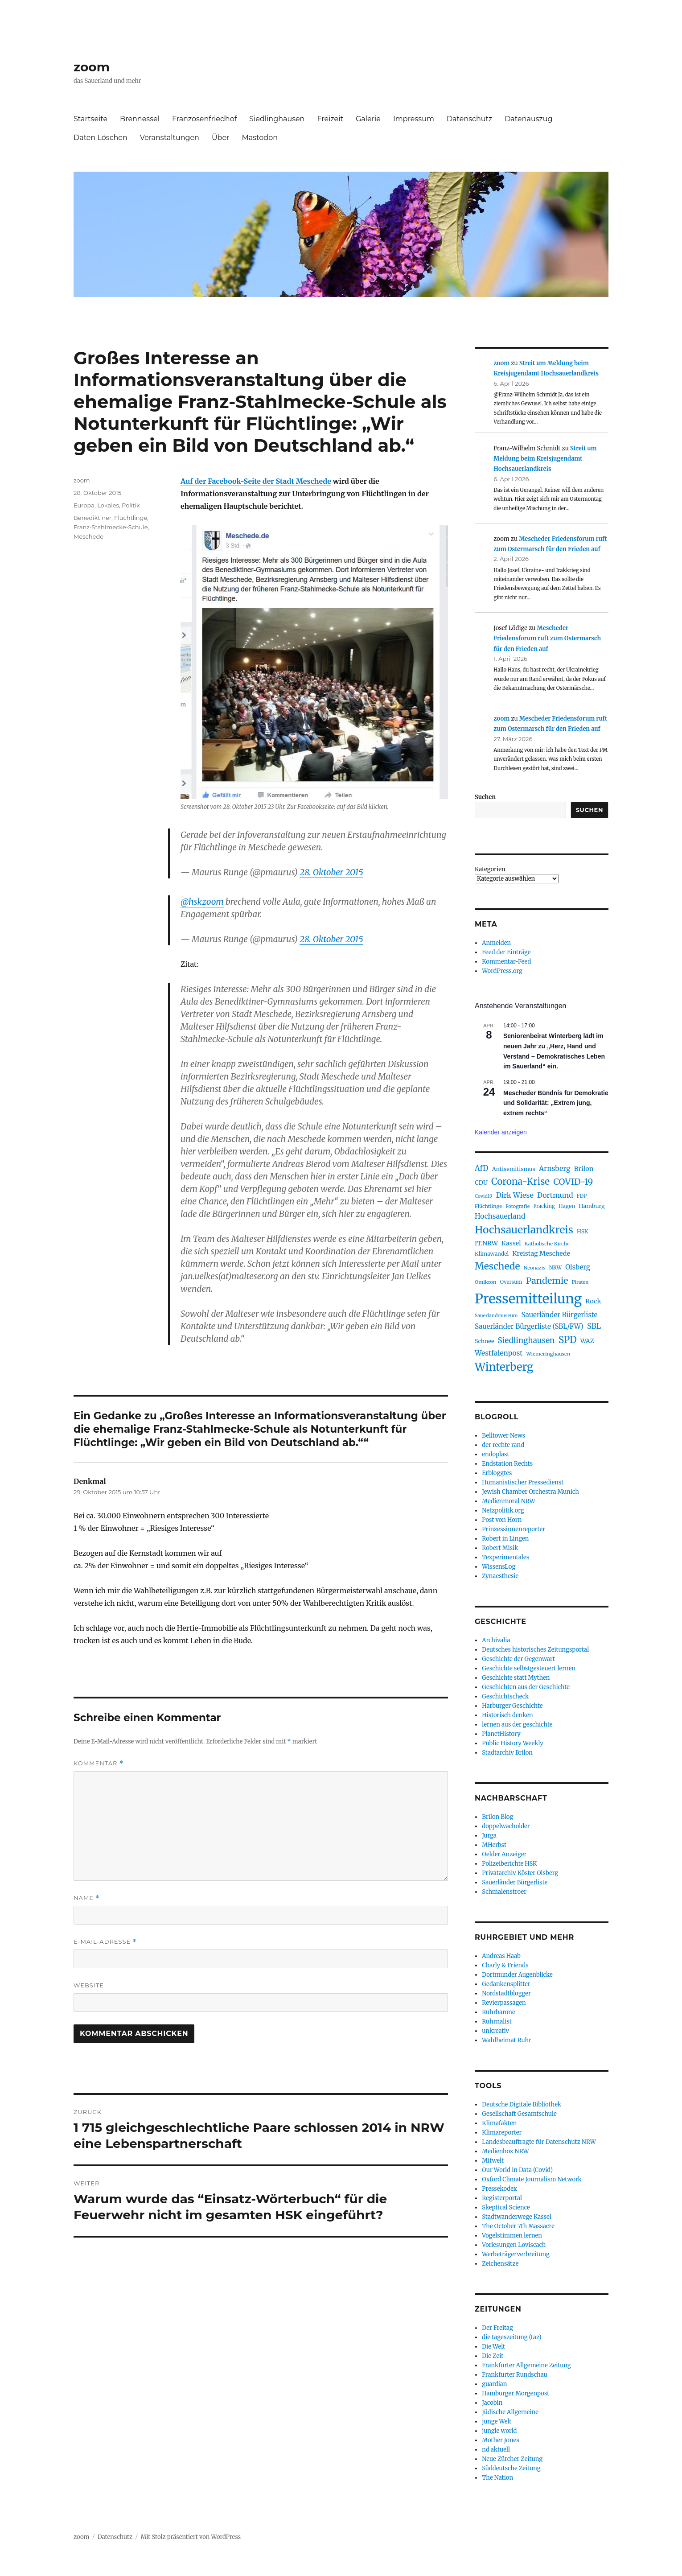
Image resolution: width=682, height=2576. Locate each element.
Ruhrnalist (497, 2021)
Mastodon (260, 137)
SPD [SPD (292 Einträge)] (568, 1340)
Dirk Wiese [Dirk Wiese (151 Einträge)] (515, 1195)
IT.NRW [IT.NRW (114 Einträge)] (486, 1243)
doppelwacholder (506, 1826)
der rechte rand (503, 1445)
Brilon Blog (497, 1817)
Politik (131, 505)
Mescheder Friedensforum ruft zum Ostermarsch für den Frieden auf (547, 638)
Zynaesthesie (500, 1576)
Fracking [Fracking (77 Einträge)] (544, 1206)
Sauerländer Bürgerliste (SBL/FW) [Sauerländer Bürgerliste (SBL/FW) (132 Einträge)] (529, 1326)
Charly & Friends (505, 1965)
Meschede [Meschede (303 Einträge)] (497, 1266)
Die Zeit (492, 2356)
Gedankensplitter (506, 1984)
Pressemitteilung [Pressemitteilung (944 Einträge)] (528, 1298)
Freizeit (330, 119)
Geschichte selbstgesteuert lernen (528, 1668)
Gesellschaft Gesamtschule (519, 2114)
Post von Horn (502, 1520)
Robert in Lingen (505, 1538)
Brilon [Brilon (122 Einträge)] (584, 1169)
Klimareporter (502, 2132)
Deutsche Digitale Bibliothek (521, 2104)
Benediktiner (92, 517)
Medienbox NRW (505, 2151)
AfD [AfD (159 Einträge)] (482, 1168)
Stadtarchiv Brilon (507, 1752)
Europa (84, 505)
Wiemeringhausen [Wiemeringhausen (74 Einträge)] (548, 1354)
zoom (92, 66)
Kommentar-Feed (506, 961)
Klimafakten (499, 2123)
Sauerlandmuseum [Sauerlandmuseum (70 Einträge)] (496, 1316)
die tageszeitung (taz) (511, 2337)
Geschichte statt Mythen (516, 1678)
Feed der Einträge (506, 952)
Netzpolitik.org (503, 1510)
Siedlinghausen (276, 119)
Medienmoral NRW (508, 1501)
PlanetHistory (501, 1734)
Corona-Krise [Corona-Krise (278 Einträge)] (520, 1181)
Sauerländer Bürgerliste (514, 1882)
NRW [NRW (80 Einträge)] (555, 1268)
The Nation (497, 2477)
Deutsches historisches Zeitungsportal (535, 1649)
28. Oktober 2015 (331, 872)
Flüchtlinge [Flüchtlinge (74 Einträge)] (488, 1206)
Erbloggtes (497, 1473)
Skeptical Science (506, 2207)
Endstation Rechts (507, 1463)
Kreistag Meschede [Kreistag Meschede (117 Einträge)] (541, 1253)
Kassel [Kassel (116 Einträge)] (511, 1243)
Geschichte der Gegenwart (518, 1659)
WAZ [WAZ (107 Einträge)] (587, 1341)
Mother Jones (500, 2440)
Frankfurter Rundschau (514, 2374)
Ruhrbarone (498, 2012)
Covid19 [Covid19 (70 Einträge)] (484, 1196)
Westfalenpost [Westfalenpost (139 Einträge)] (498, 1353)
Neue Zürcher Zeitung (512, 2459)
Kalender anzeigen (501, 1132)
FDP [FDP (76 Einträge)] (582, 1196)
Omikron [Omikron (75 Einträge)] (486, 1282)
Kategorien (490, 869)
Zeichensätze (500, 2263)
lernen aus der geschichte (517, 1724)
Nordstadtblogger (506, 1993)
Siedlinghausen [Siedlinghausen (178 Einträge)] (526, 1340)
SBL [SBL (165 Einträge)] (594, 1326)
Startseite (90, 119)
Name (87, 1898)
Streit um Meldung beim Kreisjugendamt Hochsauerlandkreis (544, 459)
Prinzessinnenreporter (513, 1529)
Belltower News (503, 1435)
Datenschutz (469, 119)
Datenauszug (528, 119)
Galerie (368, 119)
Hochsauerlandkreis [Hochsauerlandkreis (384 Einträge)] (524, 1229)
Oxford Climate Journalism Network (532, 2179)
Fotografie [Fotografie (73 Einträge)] (517, 1206)
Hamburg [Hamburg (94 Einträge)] (591, 1205)
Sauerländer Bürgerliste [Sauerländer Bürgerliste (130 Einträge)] (559, 1315)
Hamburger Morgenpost (515, 2393)
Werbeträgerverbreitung (516, 2254)
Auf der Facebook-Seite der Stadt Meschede (256, 481)
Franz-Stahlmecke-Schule (111, 527)
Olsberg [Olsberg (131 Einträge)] (577, 1267)
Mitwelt (493, 2160)
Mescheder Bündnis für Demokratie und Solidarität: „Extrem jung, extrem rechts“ (555, 1103)
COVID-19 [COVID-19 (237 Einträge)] (573, 1181)
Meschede (88, 536)
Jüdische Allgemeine (510, 2412)
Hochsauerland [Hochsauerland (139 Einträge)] (500, 1216)
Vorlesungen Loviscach (514, 2245)
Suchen (485, 797)
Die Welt (493, 2346)
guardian (494, 2384)
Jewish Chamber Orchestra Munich (530, 1492)
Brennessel (140, 119)
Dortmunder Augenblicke (517, 1974)
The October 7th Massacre (518, 2226)
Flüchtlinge (130, 517)
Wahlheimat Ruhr (506, 2040)
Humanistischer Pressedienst (522, 1482)
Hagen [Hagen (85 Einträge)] (567, 1206)
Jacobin (492, 2403)
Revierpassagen (504, 2003)
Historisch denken (507, 1715)
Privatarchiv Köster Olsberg (520, 1873)
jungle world (499, 2431)
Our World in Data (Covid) (517, 2170)
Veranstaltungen (169, 137)
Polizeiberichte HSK (509, 1863)
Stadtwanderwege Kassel (516, 2217)
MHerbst (494, 1845)
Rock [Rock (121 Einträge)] (593, 1301)
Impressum (413, 119)
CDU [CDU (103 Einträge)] (481, 1183)
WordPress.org (502, 971)
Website (89, 1985)
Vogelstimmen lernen (512, 2235)
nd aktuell (496, 2449)
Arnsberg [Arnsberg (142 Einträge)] (555, 1168)
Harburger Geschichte (512, 1706)
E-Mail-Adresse (105, 1941)
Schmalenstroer (504, 1892)
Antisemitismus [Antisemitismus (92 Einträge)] (513, 1169)
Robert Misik (500, 1548)
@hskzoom (202, 901)
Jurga (489, 1835)
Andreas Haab (501, 1956)
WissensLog (498, 1566)
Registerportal (502, 2198)
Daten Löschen (100, 137)
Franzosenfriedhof (204, 119)
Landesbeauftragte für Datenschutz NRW (539, 2142)
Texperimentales (505, 1557)
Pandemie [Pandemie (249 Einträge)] (547, 1280)
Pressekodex (499, 2189)
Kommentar (98, 1763)
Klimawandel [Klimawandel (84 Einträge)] (492, 1253)
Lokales (108, 505)
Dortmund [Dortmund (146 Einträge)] (555, 1195)
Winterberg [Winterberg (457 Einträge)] (504, 1367)
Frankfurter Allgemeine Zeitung (526, 2365)
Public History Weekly (512, 1743)
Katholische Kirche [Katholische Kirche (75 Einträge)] (547, 1244)
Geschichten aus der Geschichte (526, 1687)
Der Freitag (497, 2328)
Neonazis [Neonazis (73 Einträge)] (535, 1268)
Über (221, 137)
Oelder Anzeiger (504, 1854)
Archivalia (496, 1640)
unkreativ (495, 2031)
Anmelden (496, 943)
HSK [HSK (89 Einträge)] (582, 1231)
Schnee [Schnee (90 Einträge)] (484, 1341)
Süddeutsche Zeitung (511, 2468)
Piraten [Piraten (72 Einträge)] (580, 1282)
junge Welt (496, 2421)
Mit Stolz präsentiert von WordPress (190, 2537)
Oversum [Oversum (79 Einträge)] (511, 1282)
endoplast (495, 1454)
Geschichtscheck (505, 1696)
